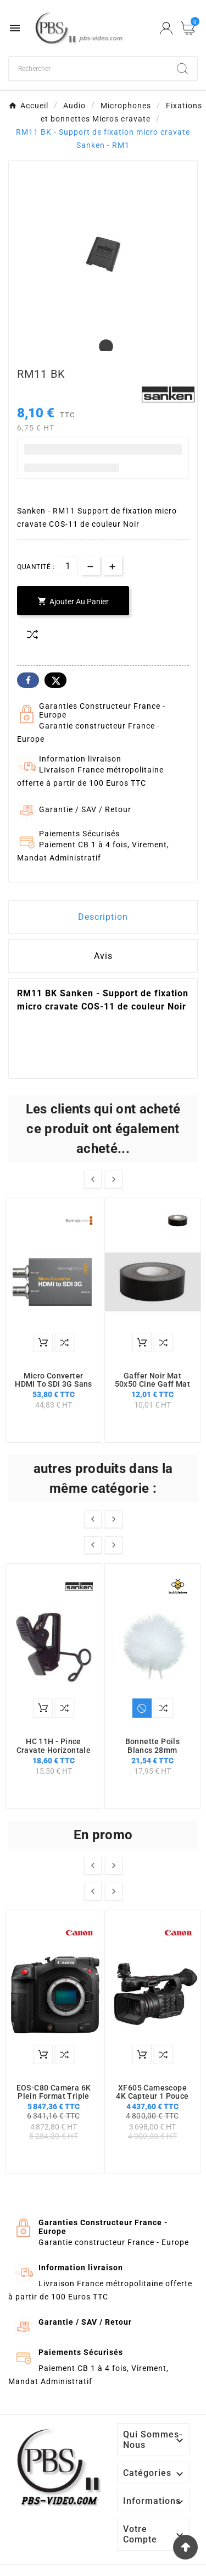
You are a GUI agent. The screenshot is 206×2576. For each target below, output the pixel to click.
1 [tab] (103, 346)
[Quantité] (68, 566)
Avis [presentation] (103, 956)
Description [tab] (103, 917)
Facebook (28, 680)
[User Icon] (166, 28)
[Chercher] (88, 68)
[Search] (182, 69)
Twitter (55, 680)
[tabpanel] (103, 254)
